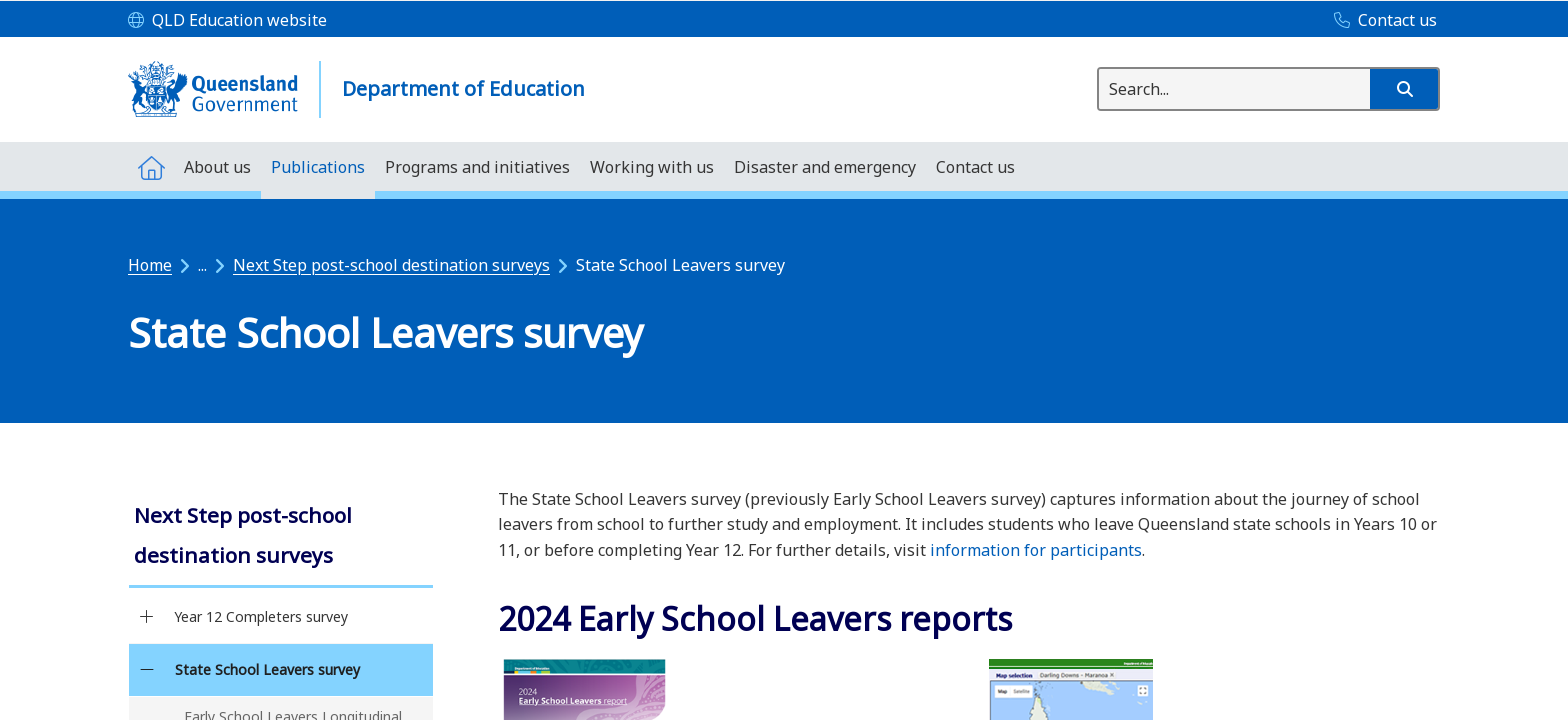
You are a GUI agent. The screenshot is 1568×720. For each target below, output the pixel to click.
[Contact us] (1380, 21)
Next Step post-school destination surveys (391, 265)
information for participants (1036, 550)
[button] (1404, 89)
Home (150, 265)
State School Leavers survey (267, 669)
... (202, 265)
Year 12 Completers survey (261, 616)
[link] (281, 537)
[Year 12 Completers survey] (146, 617)
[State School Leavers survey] (146, 670)
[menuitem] (151, 166)
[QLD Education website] (227, 21)
